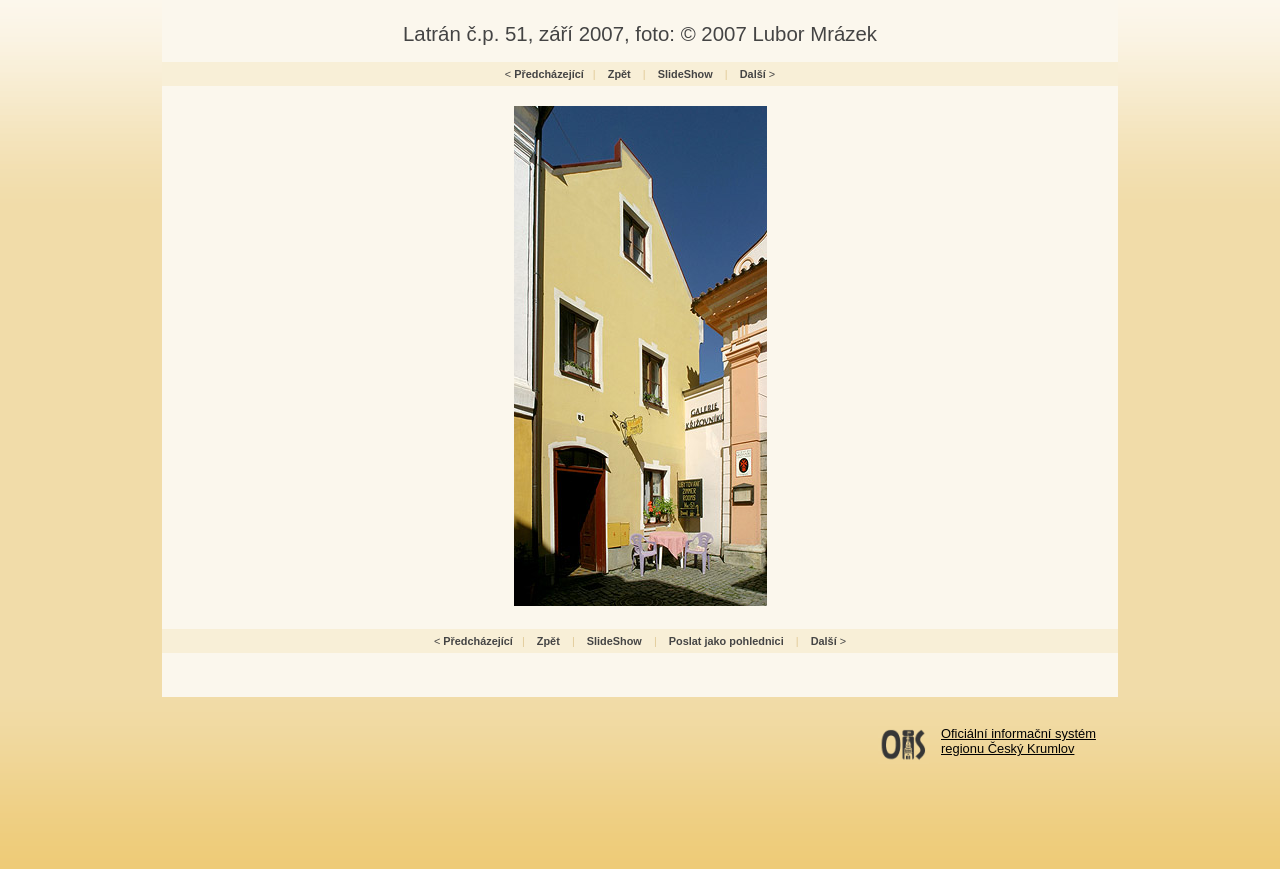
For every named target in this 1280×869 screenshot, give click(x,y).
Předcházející (549, 74)
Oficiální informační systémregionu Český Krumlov (1018, 741)
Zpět (619, 74)
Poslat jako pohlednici (726, 641)
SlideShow (685, 74)
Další (753, 74)
